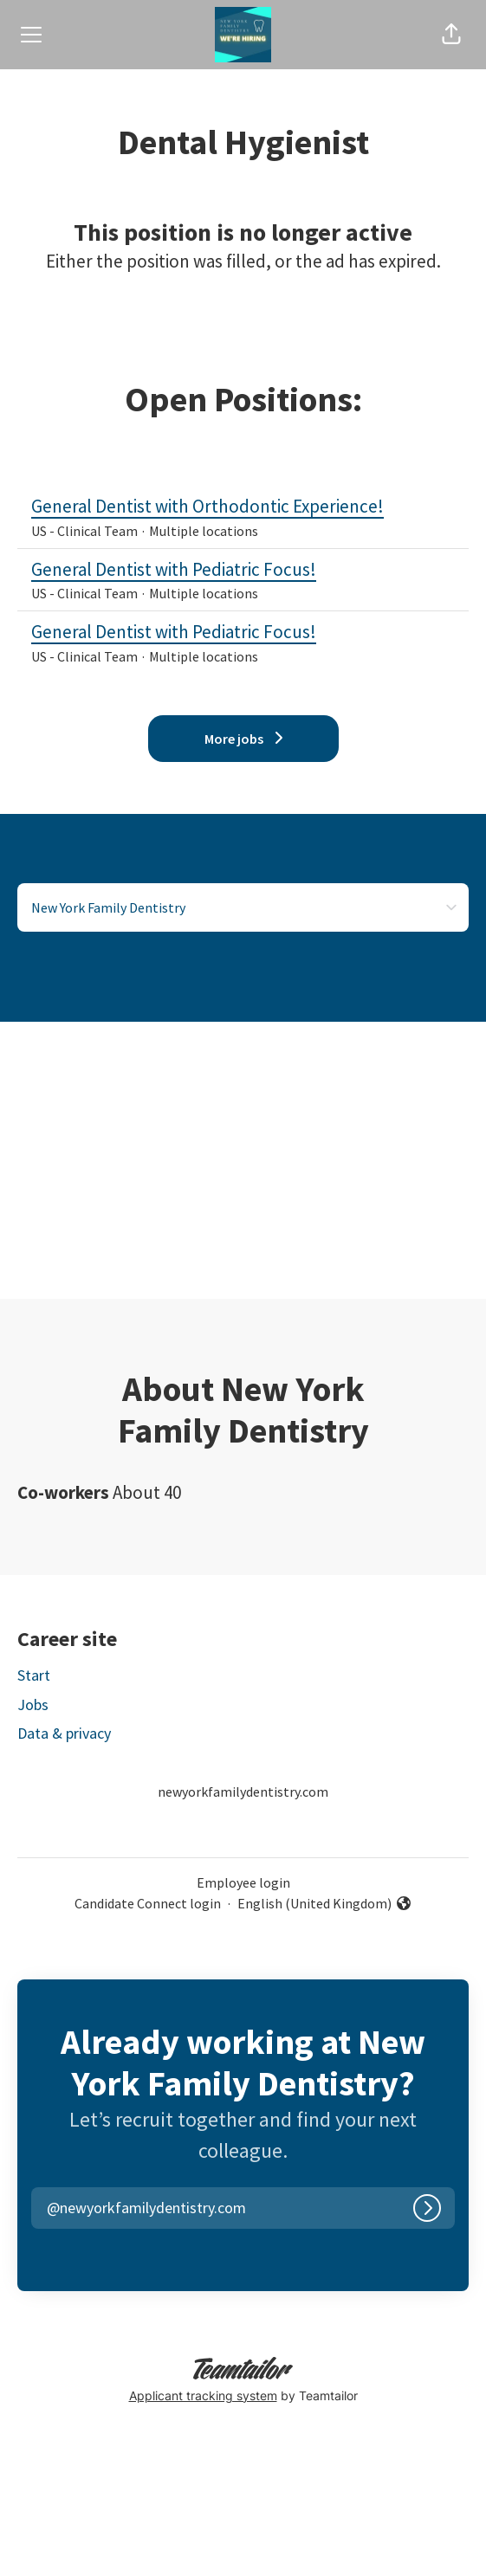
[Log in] (427, 2208)
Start (33, 1675)
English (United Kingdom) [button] (324, 1904)
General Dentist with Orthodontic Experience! (243, 506)
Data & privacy (64, 1733)
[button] (451, 34)
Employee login (243, 1882)
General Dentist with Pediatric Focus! (243, 570)
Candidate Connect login (148, 1903)
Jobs (33, 1704)
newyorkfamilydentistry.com (243, 1791)
